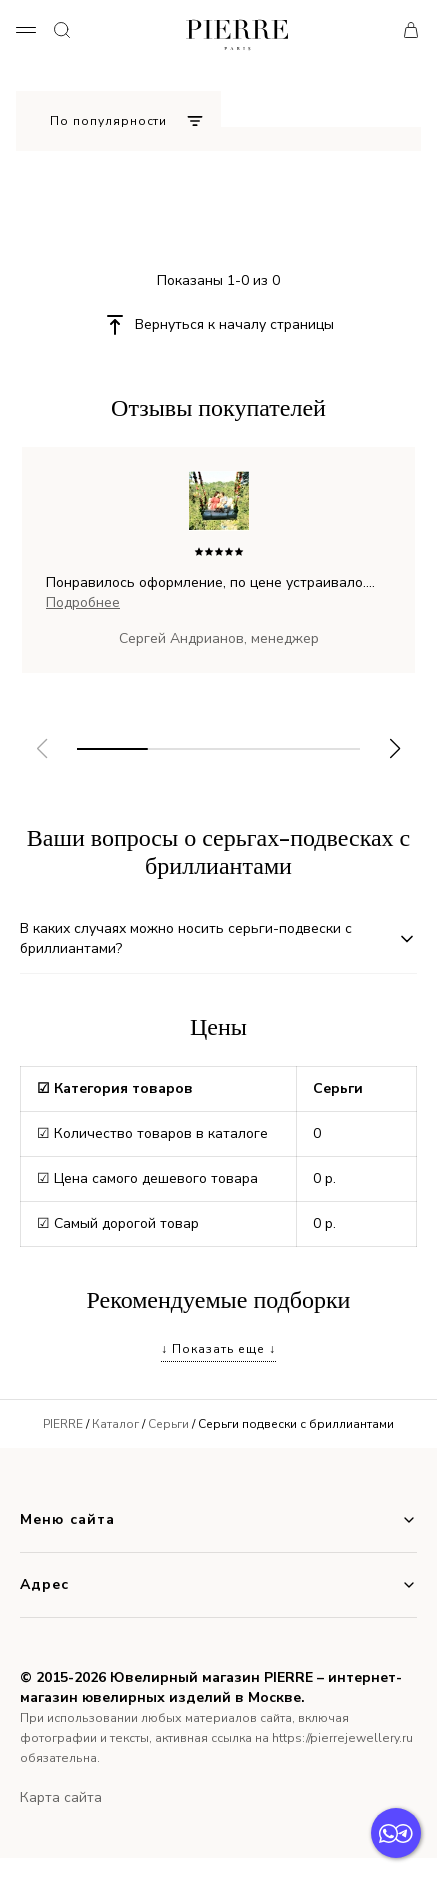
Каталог (115, 1424)
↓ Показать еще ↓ (218, 1349)
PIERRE (63, 1424)
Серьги (168, 1424)
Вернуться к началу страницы (234, 324)
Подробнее (83, 602)
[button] (395, 749)
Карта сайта (61, 1797)
